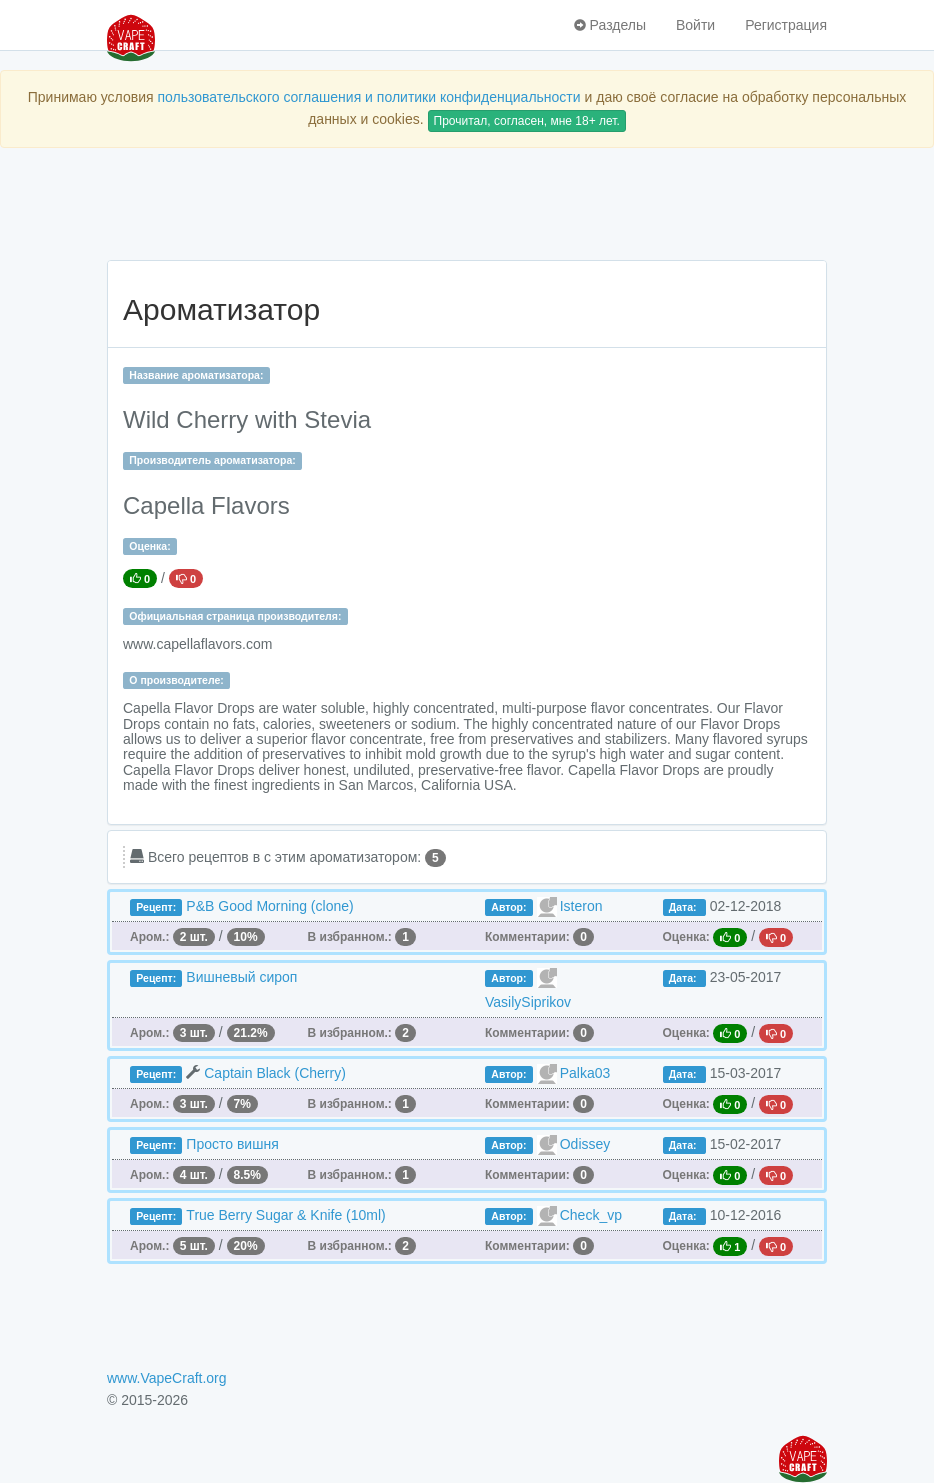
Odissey (585, 1144)
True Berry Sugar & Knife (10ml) (285, 1215)
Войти (695, 25)
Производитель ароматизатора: (212, 460)
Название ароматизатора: (196, 375)
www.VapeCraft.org (167, 1378)
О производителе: (176, 680)
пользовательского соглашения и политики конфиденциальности (368, 97)
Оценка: (149, 546)
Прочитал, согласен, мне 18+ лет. (527, 121)
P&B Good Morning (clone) (269, 906)
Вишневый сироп (241, 977)
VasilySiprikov (528, 1002)
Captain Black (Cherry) (275, 1073)
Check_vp (591, 1215)
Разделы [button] (610, 25)
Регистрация (786, 25)
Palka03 (585, 1073)
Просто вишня (232, 1144)
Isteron (581, 906)
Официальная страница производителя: (235, 616)
